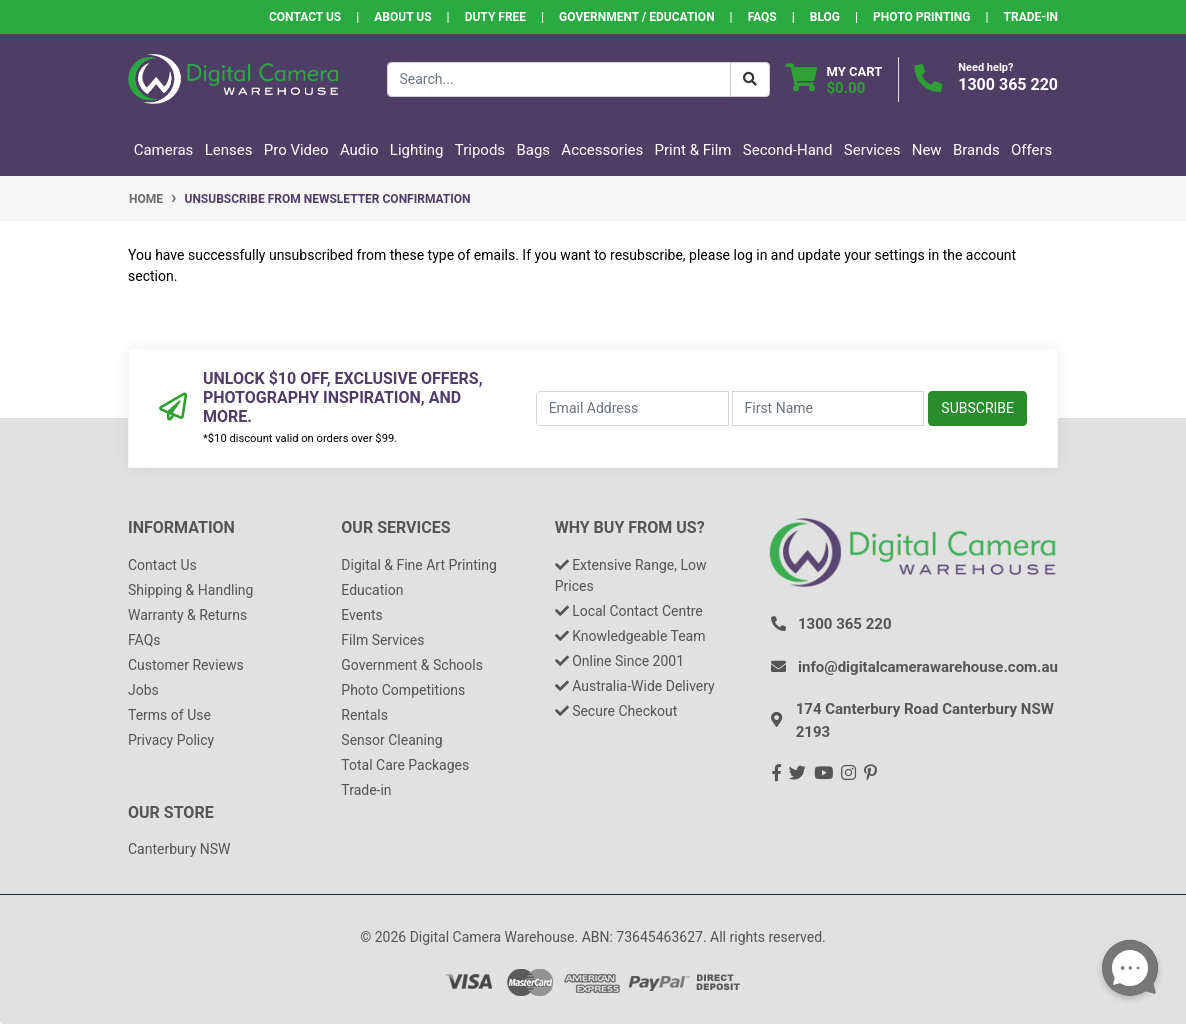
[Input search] (559, 79)
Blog (825, 17)
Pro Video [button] (296, 150)
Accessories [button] (602, 150)
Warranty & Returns (187, 615)
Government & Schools (412, 665)
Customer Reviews (186, 665)
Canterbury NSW (179, 849)
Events (361, 615)
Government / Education (637, 17)
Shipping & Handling (190, 590)
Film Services (382, 640)
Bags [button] (533, 150)
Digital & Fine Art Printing (418, 565)
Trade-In (1031, 17)
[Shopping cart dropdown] (834, 79)
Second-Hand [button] (788, 150)
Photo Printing (921, 17)
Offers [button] (1031, 150)
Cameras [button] (164, 150)
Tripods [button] (480, 150)
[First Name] (828, 408)
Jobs (143, 690)
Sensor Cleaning (391, 740)
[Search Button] (750, 79)
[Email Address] (632, 408)
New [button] (927, 150)
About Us (402, 17)
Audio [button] (359, 150)
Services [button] (872, 150)
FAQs (762, 17)
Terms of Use (169, 715)
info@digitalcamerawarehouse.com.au (928, 667)
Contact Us (305, 17)
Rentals (364, 715)
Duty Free (495, 17)
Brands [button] (976, 150)
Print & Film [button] (693, 150)
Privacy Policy (171, 740)
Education (372, 590)
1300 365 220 (1008, 84)
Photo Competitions (403, 690)
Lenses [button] (229, 150)
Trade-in (366, 790)
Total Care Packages (405, 765)
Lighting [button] (417, 150)
